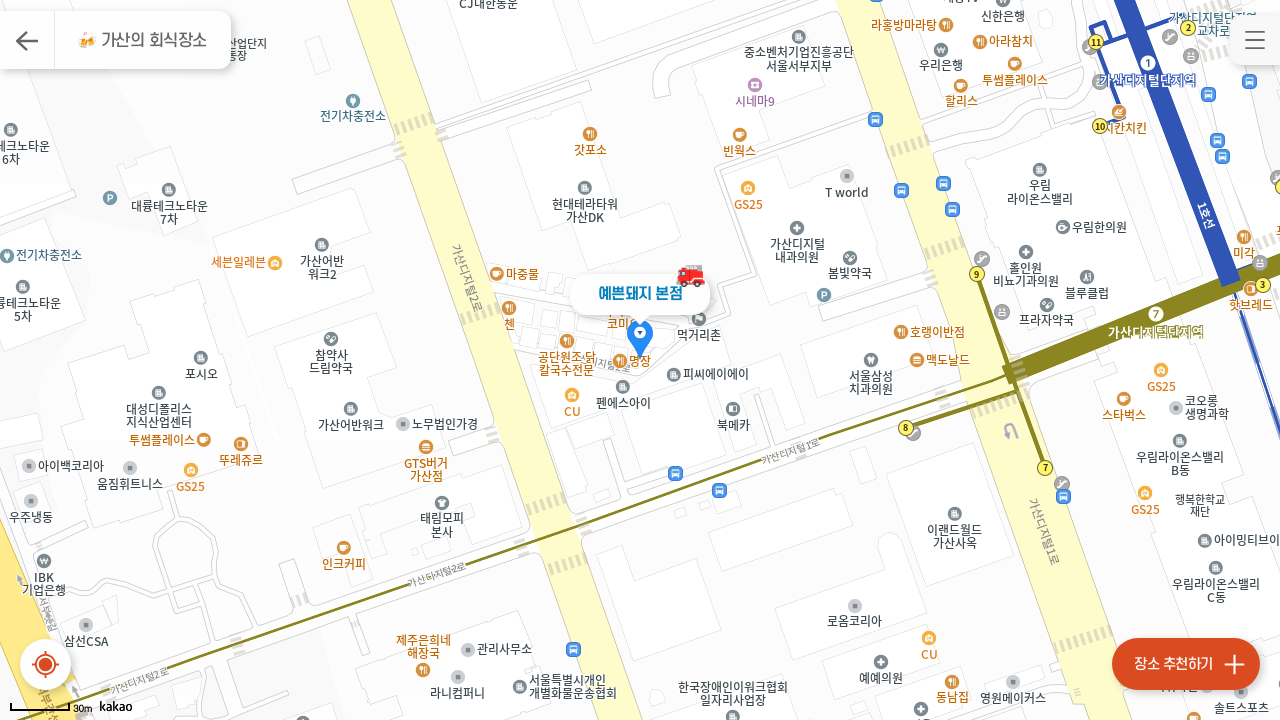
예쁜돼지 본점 (640, 294)
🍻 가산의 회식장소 (142, 41)
